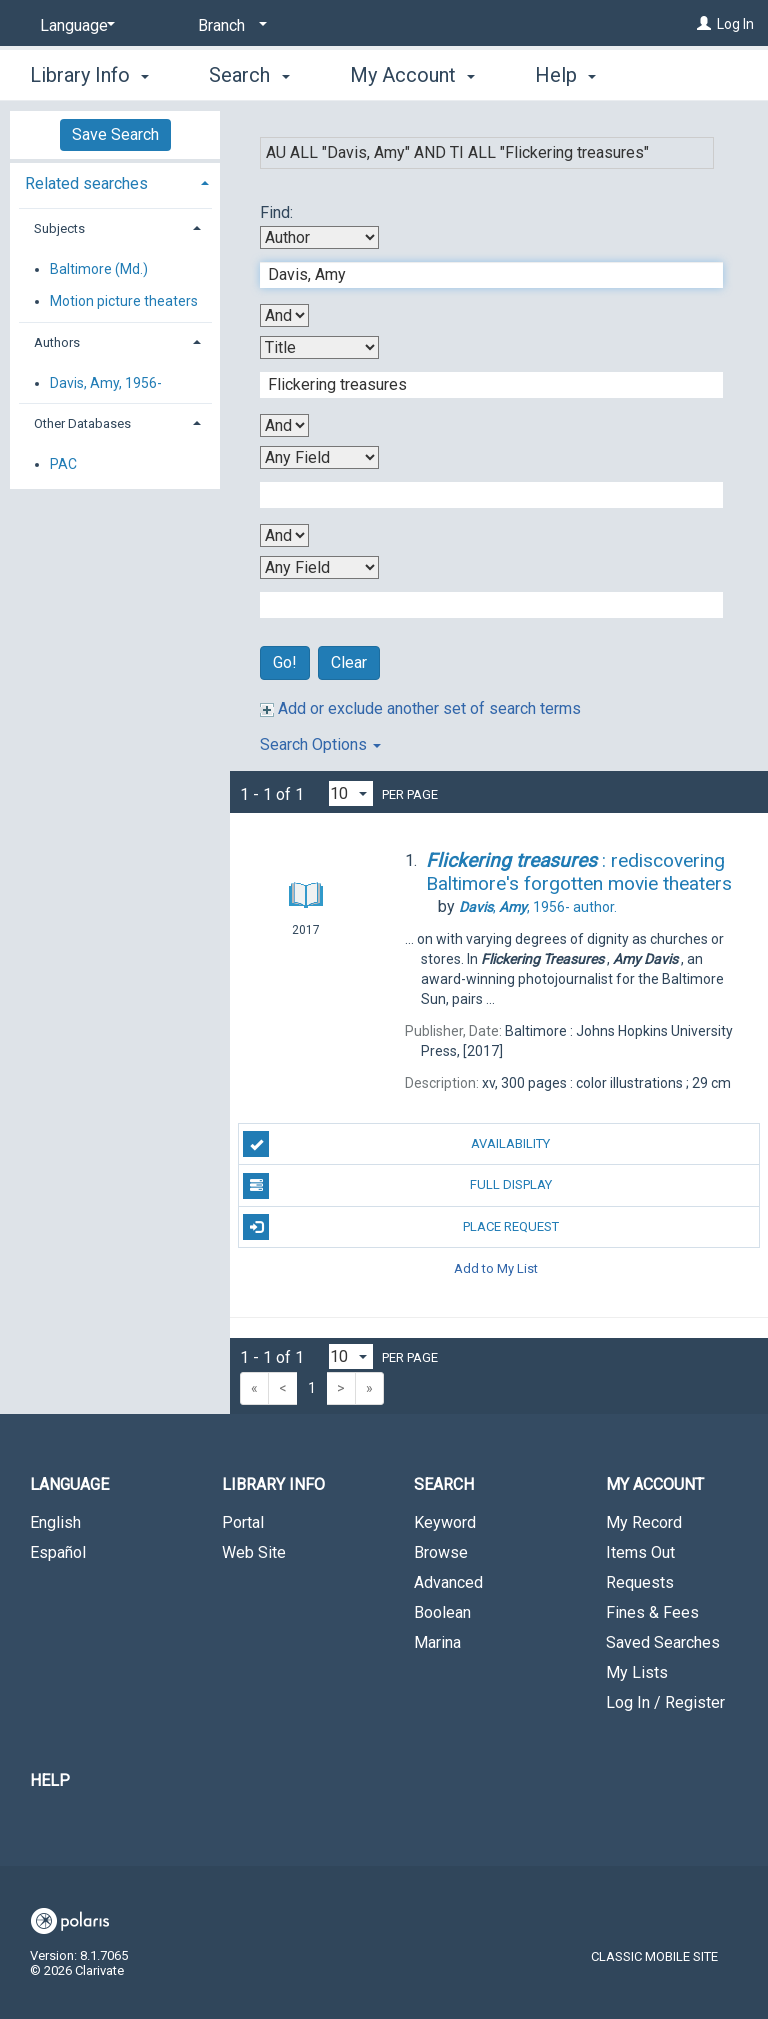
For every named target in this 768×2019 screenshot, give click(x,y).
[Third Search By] (319, 457)
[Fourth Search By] (319, 567)
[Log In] (704, 24)
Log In (735, 24)
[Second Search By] (319, 347)
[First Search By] (319, 237)
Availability (396, 1144)
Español (58, 1552)
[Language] (74, 26)
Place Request (400, 1227)
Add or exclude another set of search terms (420, 708)
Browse (441, 1552)
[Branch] (229, 26)
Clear (349, 662)
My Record (644, 1522)
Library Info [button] (89, 72)
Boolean (442, 1612)
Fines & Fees (652, 1612)
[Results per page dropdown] (351, 793)
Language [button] (69, 1484)
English (55, 1522)
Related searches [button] (86, 183)
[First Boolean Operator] (284, 315)
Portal (243, 1522)
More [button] (574, 75)
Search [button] (249, 72)
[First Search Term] (481, 275)
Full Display (397, 1186)
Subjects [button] (59, 228)
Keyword (445, 1522)
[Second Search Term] (481, 385)
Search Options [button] (320, 744)
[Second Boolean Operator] (284, 425)
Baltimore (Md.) (99, 269)
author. (538, 907)
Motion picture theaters (124, 301)
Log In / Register (665, 1702)
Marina (437, 1642)
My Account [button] (412, 72)
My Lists (637, 1672)
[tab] (115, 181)
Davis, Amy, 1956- (106, 383)
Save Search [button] (115, 134)
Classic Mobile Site (654, 1956)
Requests (640, 1582)
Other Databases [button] (82, 423)
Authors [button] (57, 342)
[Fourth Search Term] (481, 605)
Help (50, 1780)
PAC (63, 464)
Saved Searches (663, 1642)
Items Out (640, 1552)
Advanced (448, 1582)
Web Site (254, 1552)
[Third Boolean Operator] (284, 535)
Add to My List (496, 1268)
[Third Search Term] (481, 495)
